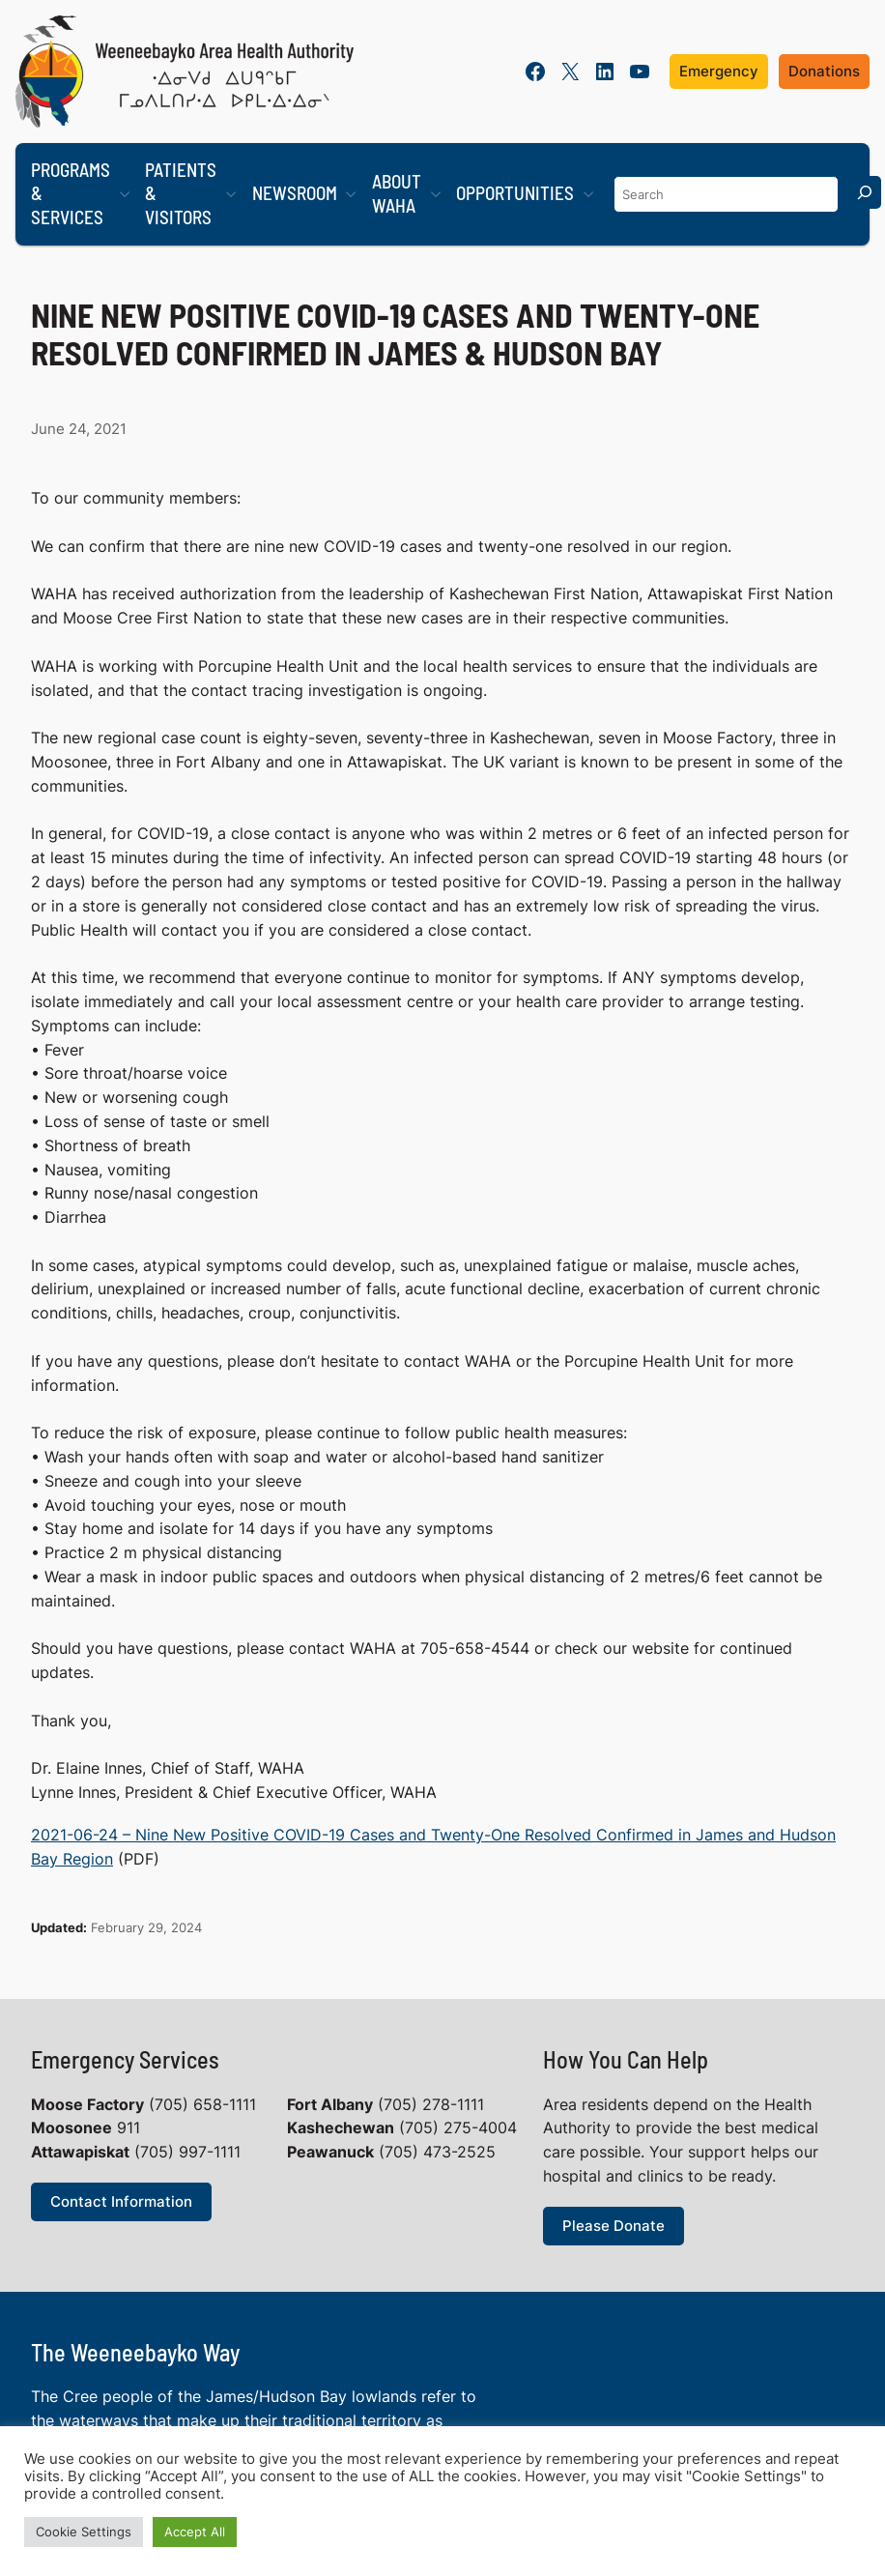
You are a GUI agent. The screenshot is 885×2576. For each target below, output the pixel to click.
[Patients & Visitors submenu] (231, 194)
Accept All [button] (194, 2531)
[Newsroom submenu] (351, 194)
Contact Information (121, 2201)
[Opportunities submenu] (588, 194)
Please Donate (613, 2225)
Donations (824, 71)
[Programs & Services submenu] (124, 194)
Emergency (718, 71)
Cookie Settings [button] (83, 2531)
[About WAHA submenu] (436, 194)
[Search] (864, 192)
